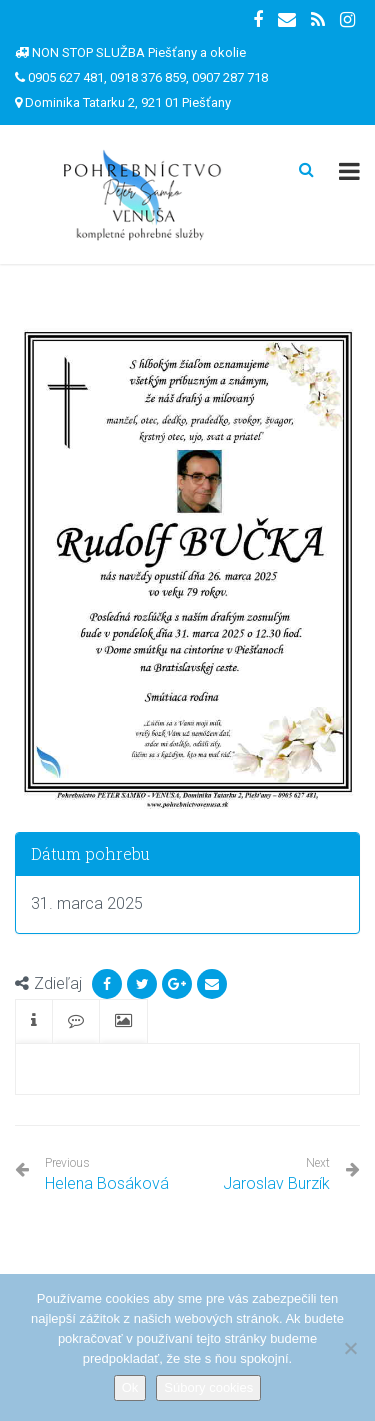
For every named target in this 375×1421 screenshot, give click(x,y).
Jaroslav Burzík (276, 1183)
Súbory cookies (208, 1387)
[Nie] (350, 1348)
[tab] (34, 1021)
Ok (130, 1387)
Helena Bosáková (107, 1174)
